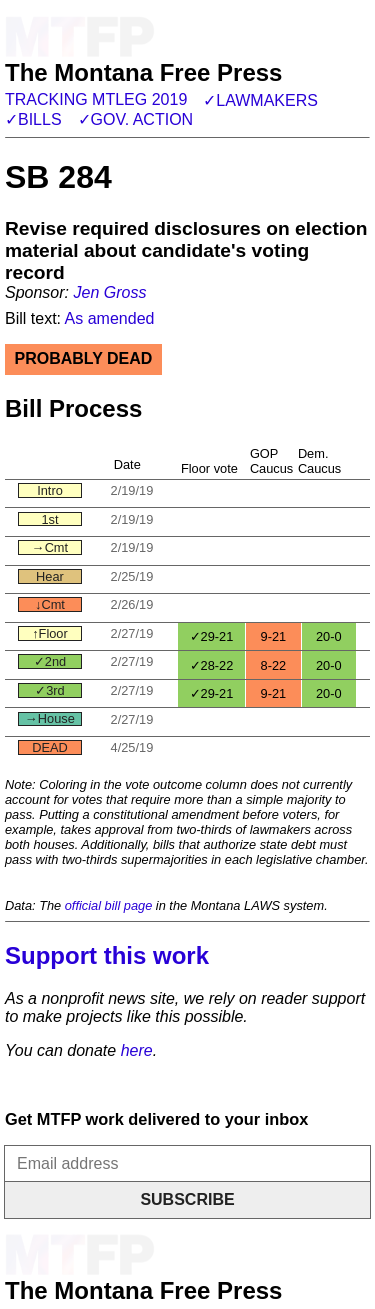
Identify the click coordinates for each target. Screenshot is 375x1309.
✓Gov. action (136, 119)
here (137, 1050)
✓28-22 (212, 665)
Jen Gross (109, 292)
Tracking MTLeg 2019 (96, 99)
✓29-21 (212, 636)
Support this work (107, 955)
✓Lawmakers (260, 100)
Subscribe (187, 1199)
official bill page (109, 905)
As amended (110, 318)
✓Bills (33, 119)
